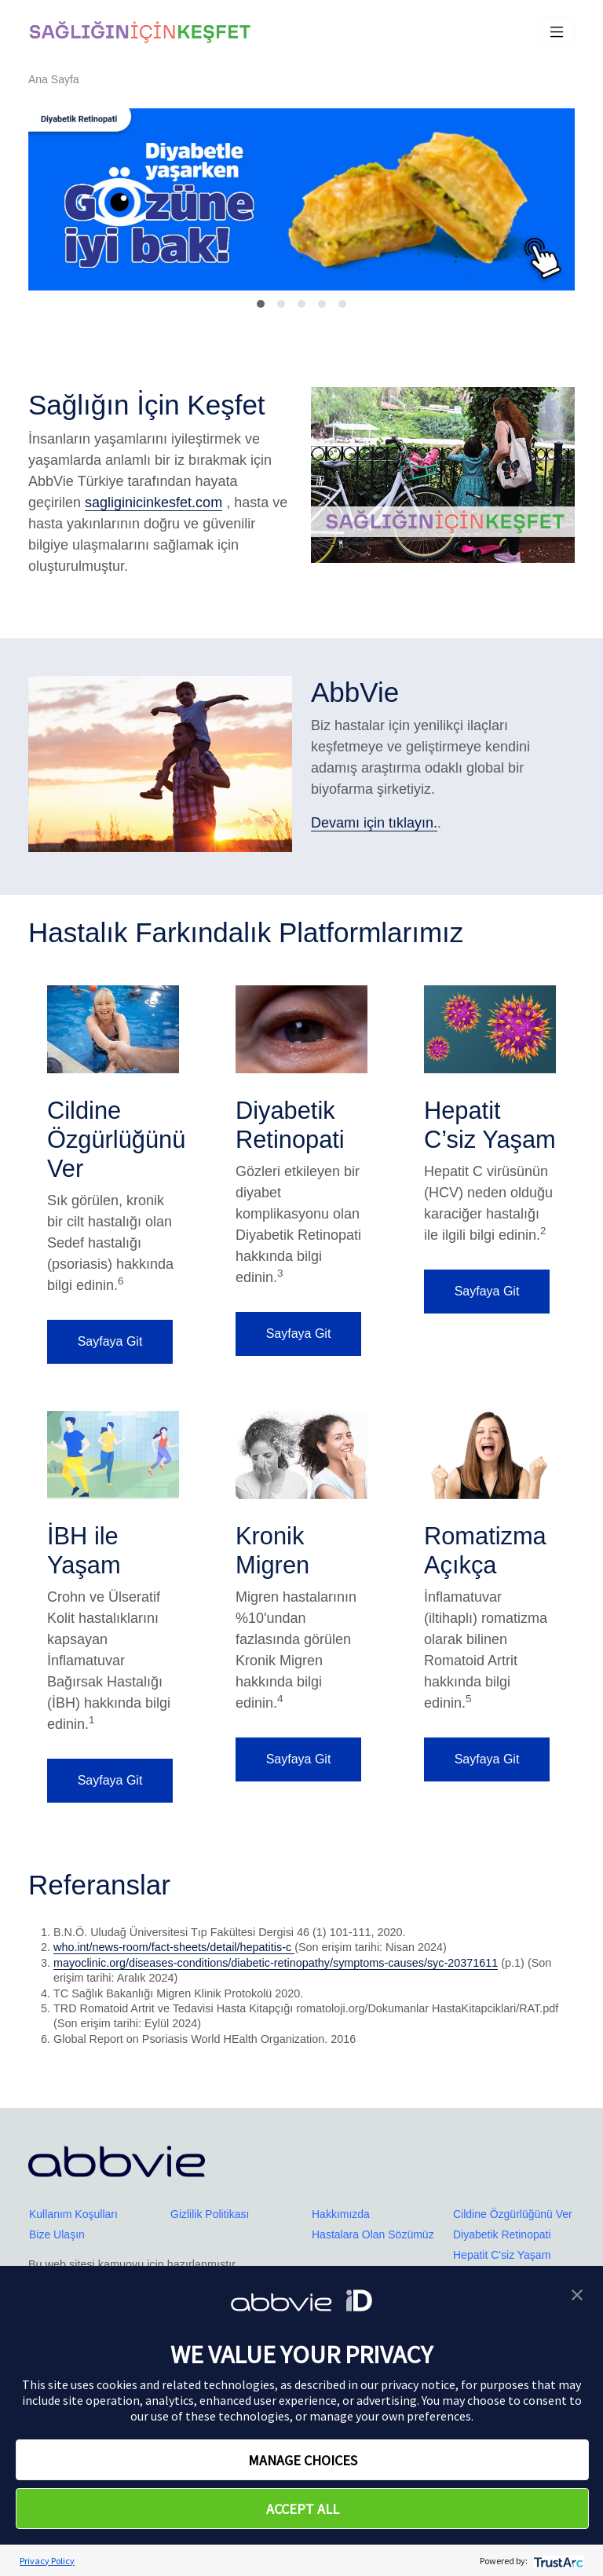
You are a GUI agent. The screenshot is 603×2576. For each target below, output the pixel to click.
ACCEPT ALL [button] (302, 2509)
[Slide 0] (261, 304)
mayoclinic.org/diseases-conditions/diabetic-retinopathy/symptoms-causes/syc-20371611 (275, 1963)
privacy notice (418, 2384)
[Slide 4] (342, 304)
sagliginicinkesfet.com (153, 502)
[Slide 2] (301, 304)
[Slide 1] (281, 304)
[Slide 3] (322, 304)
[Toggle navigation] (557, 31)
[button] (577, 2293)
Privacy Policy (47, 2561)
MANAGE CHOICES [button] (302, 2460)
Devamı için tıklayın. (374, 823)
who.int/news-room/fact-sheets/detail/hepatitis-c (173, 1947)
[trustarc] (557, 2561)
